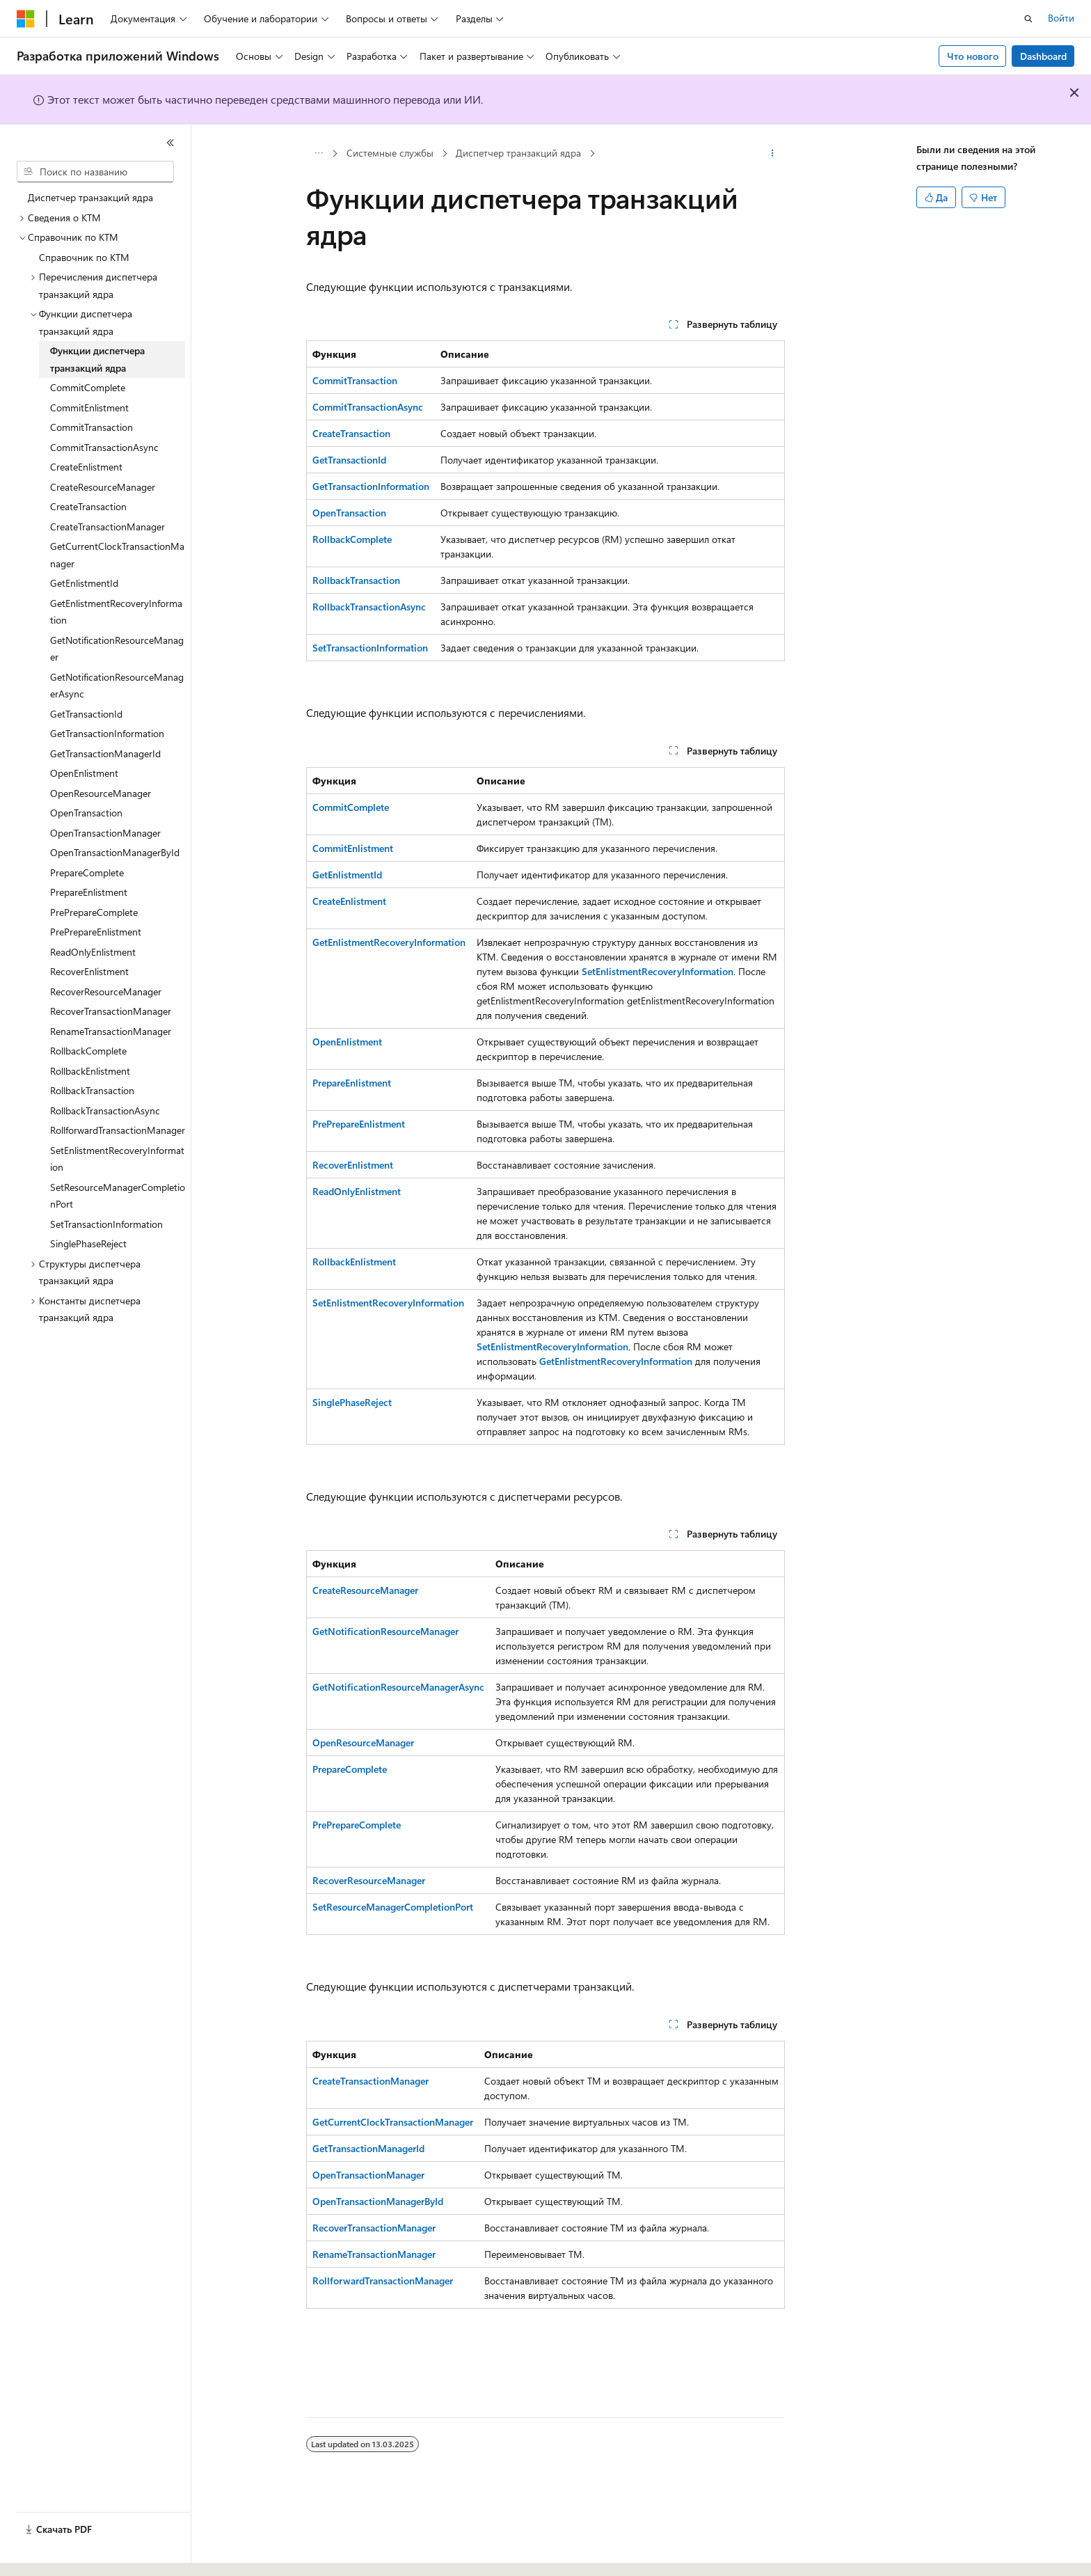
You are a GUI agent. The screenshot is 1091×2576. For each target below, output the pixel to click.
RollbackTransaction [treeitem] (92, 1090)
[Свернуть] (170, 142)
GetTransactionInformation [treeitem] (107, 733)
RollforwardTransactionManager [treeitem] (117, 1130)
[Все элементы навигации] (318, 154)
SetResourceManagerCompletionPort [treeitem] (117, 1195)
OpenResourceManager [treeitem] (100, 793)
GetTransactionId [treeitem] (86, 713)
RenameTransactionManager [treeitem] (110, 1031)
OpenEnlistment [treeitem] (84, 773)
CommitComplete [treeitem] (87, 387)
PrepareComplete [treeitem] (87, 872)
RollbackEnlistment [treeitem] (90, 1070)
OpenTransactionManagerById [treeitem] (115, 852)
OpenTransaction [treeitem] (86, 812)
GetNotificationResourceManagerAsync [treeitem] (117, 685)
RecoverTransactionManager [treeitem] (110, 1011)
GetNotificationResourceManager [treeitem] (117, 648)
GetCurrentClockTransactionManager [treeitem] (117, 554)
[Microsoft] (26, 19)
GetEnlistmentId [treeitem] (84, 583)
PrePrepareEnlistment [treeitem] (95, 931)
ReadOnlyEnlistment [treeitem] (93, 951)
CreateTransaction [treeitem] (88, 506)
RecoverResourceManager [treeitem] (105, 991)
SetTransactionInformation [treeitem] (106, 1224)
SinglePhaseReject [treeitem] (88, 1243)
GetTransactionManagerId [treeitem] (105, 753)
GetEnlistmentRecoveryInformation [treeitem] (116, 611)
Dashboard (1043, 56)
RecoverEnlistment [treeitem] (89, 971)
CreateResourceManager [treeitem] (102, 486)
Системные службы (390, 152)
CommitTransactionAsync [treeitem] (104, 447)
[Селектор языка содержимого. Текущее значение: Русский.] (49, 2553)
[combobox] (95, 172)
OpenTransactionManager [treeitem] (105, 832)
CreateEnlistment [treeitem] (86, 466)
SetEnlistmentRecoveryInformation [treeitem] (117, 1159)
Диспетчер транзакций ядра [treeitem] (90, 197)
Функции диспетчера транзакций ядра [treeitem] (97, 359)
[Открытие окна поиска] (1028, 18)
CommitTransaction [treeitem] (91, 427)
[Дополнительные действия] (772, 154)
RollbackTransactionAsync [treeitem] (105, 1110)
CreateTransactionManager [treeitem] (107, 526)
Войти (1061, 17)
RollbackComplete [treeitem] (88, 1050)
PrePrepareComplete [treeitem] (94, 912)
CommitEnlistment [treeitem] (89, 407)
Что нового (972, 56)
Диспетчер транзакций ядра (518, 152)
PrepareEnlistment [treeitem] (88, 892)
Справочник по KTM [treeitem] (84, 257)
